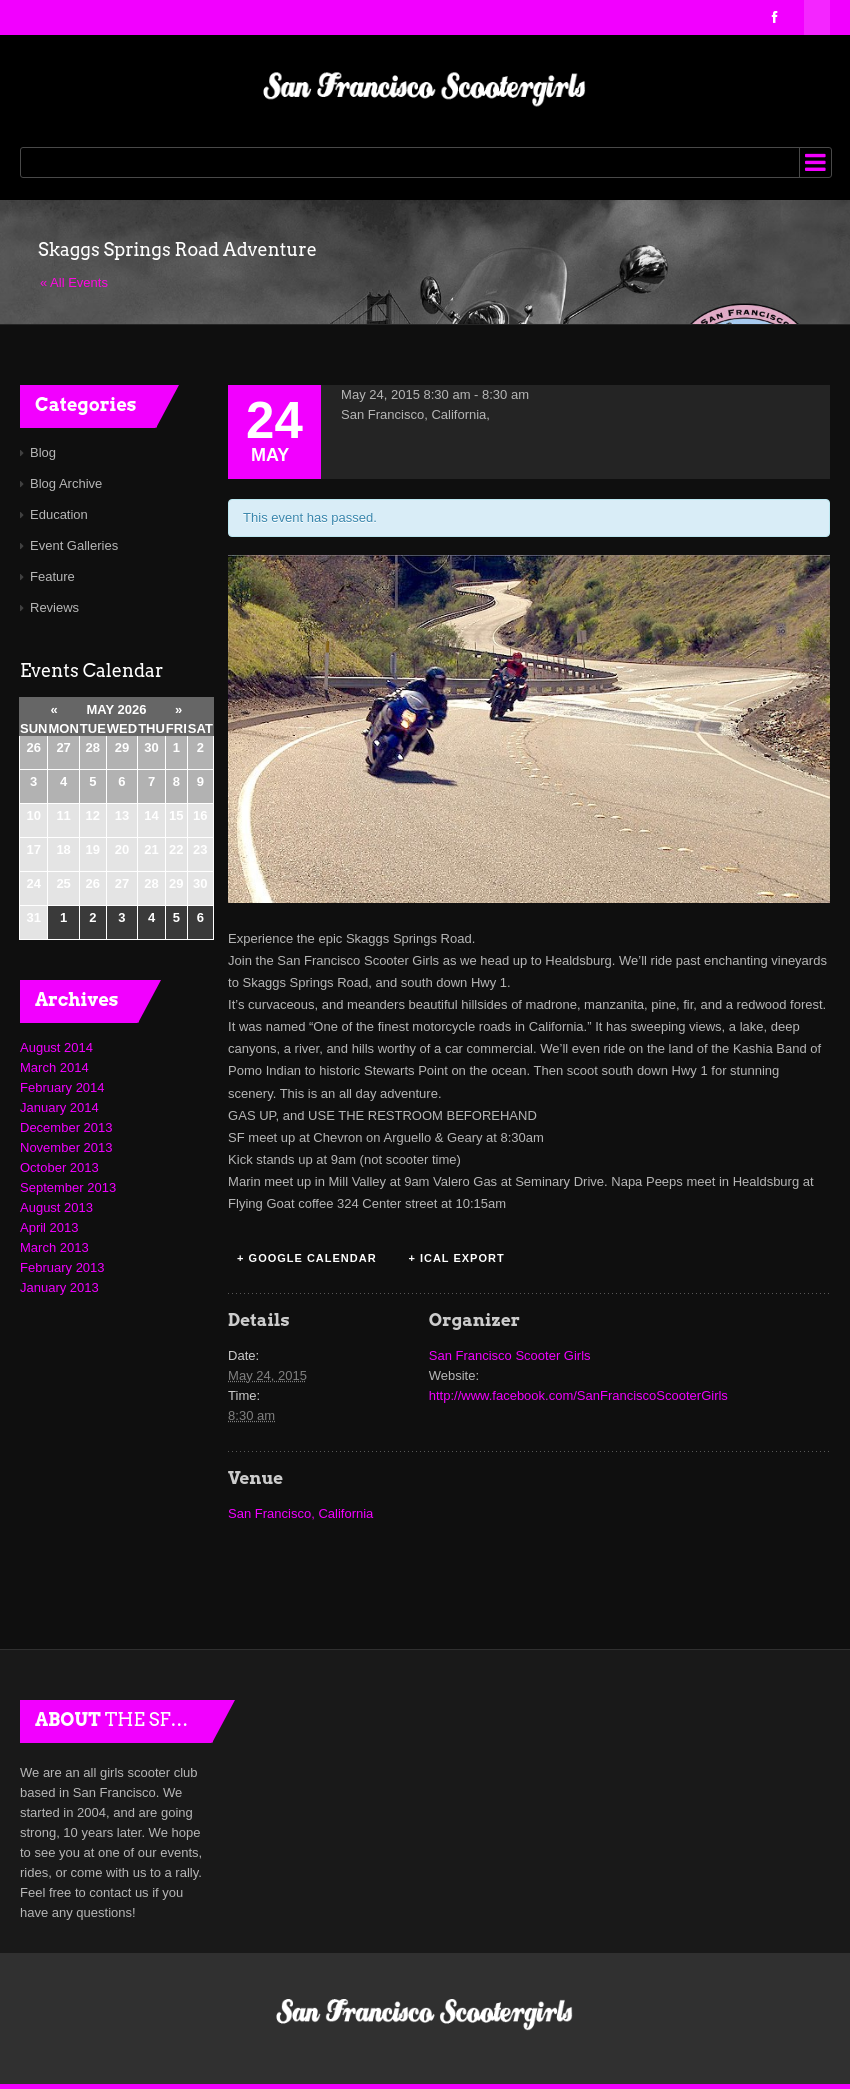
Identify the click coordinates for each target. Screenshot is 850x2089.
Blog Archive (66, 483)
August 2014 (56, 1047)
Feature (52, 576)
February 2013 (62, 1267)
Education (59, 514)
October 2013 (59, 1167)
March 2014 (54, 1067)
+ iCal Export (456, 1258)
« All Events (74, 282)
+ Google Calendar (307, 1258)
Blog (43, 452)
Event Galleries (74, 545)
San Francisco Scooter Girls (510, 1355)
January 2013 (59, 1287)
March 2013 (54, 1247)
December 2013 (66, 1127)
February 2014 (62, 1087)
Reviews (54, 607)
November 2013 (66, 1147)
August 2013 (56, 1207)
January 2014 (59, 1107)
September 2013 (68, 1187)
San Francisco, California (300, 1513)
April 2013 (49, 1227)
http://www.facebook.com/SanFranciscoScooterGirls (578, 1395)
